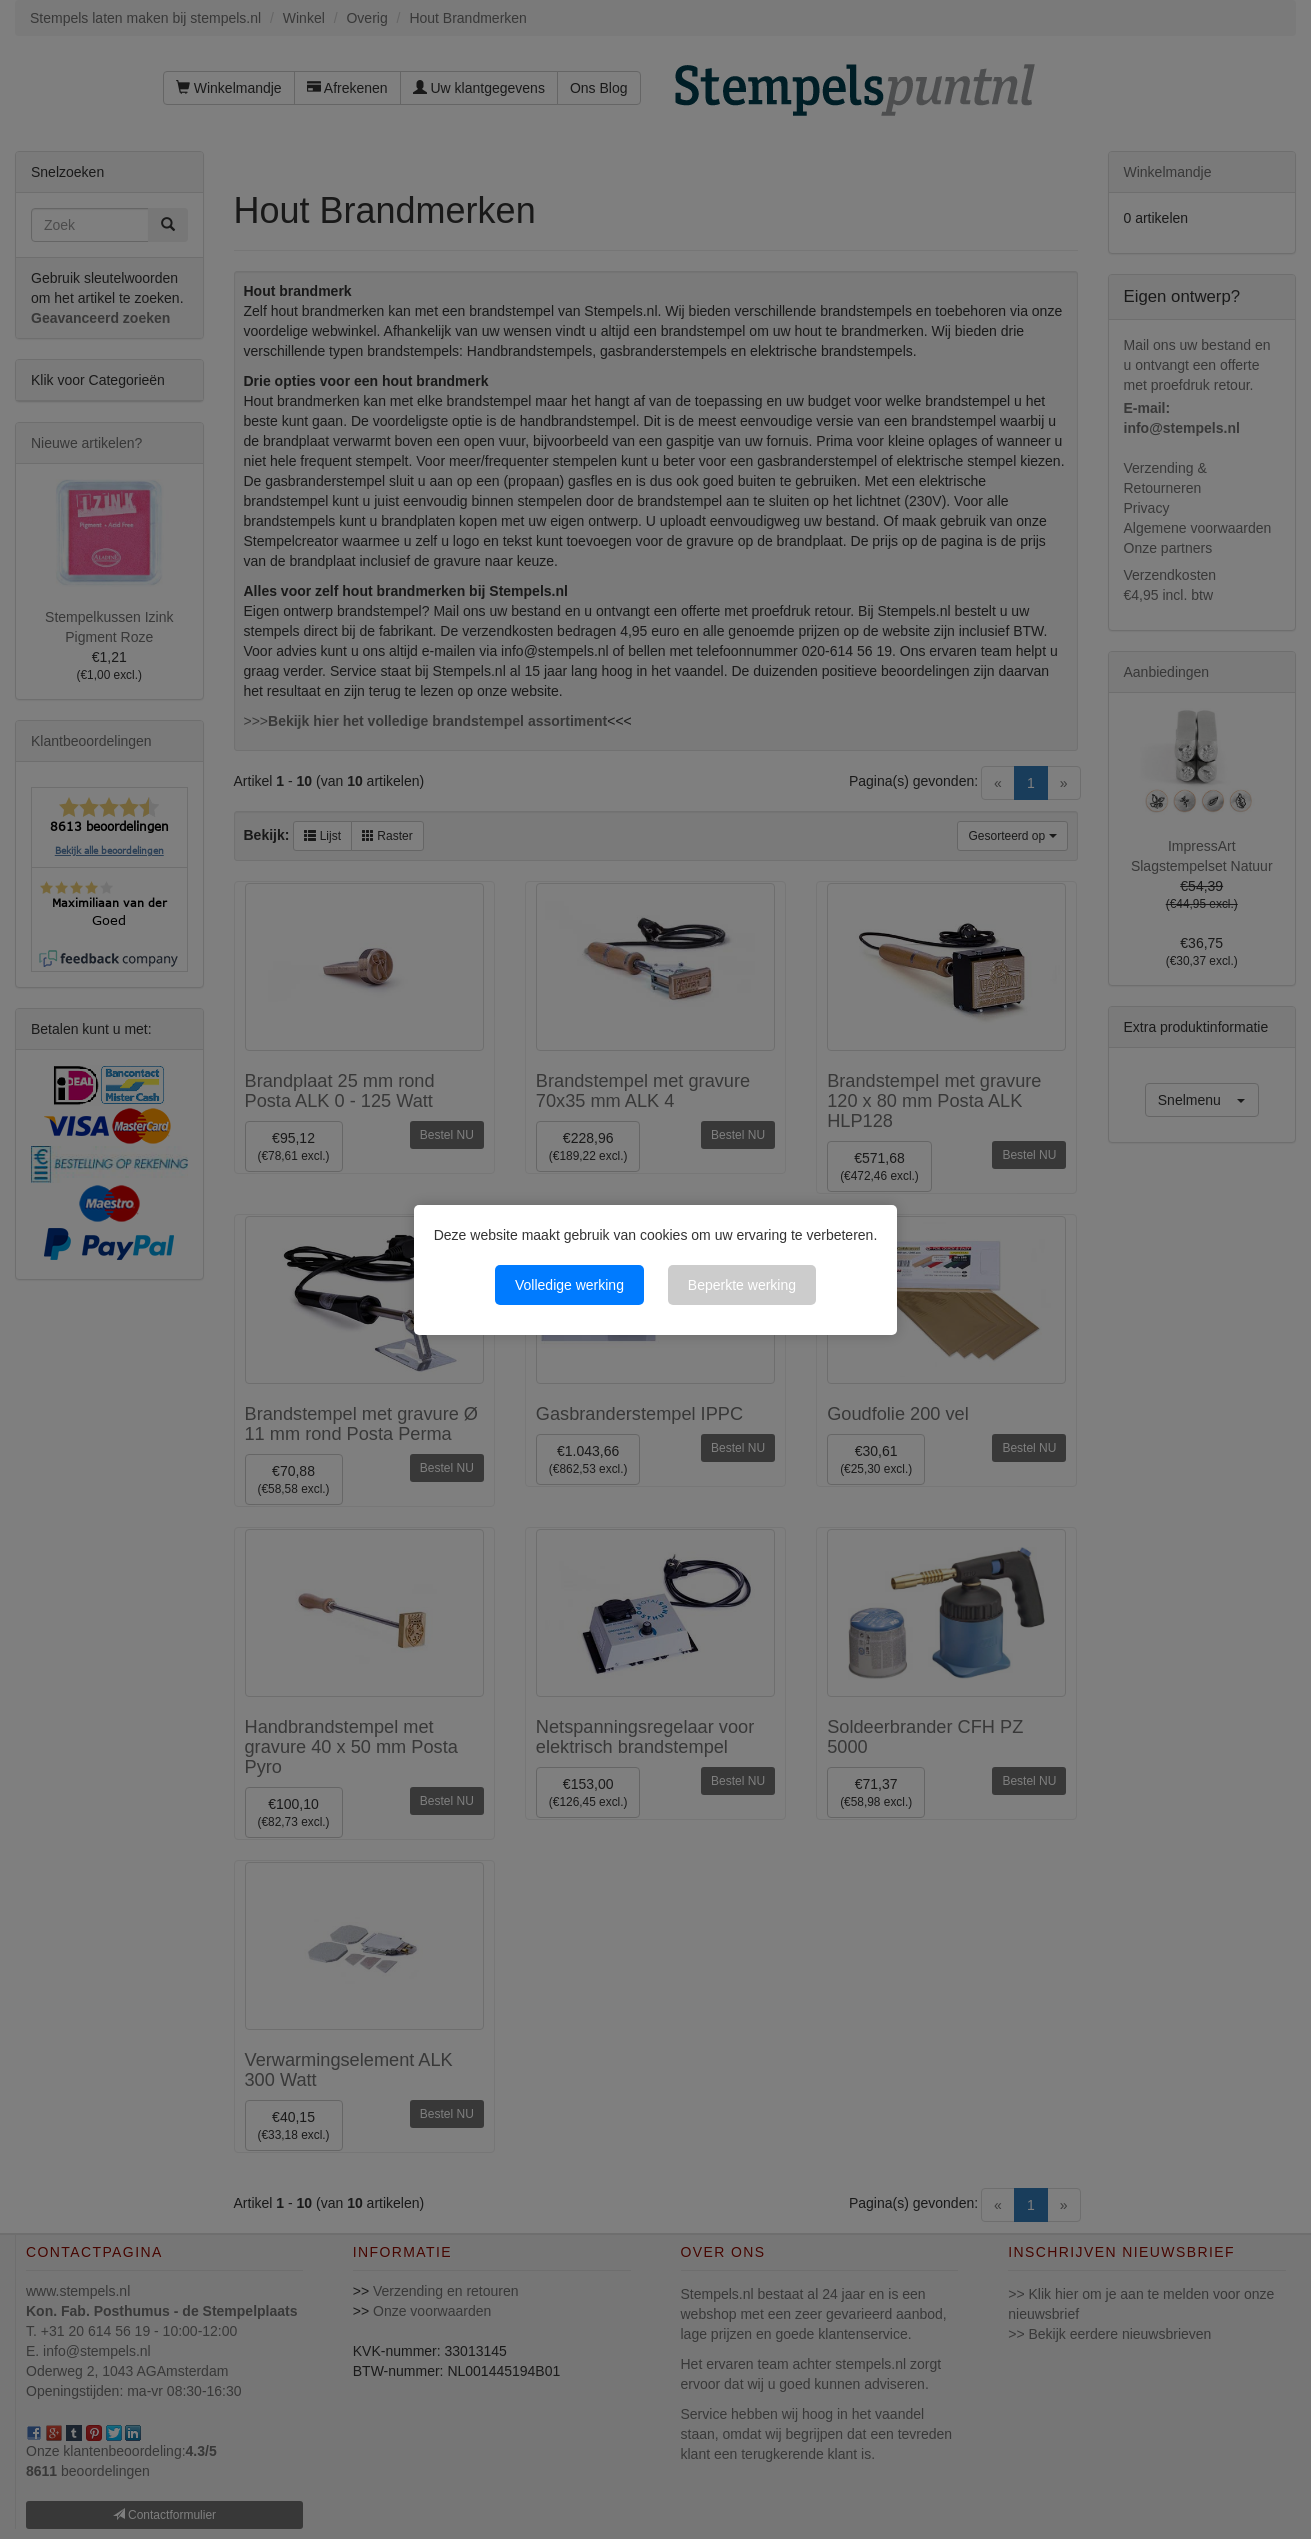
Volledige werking (569, 1285)
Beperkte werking (742, 1285)
